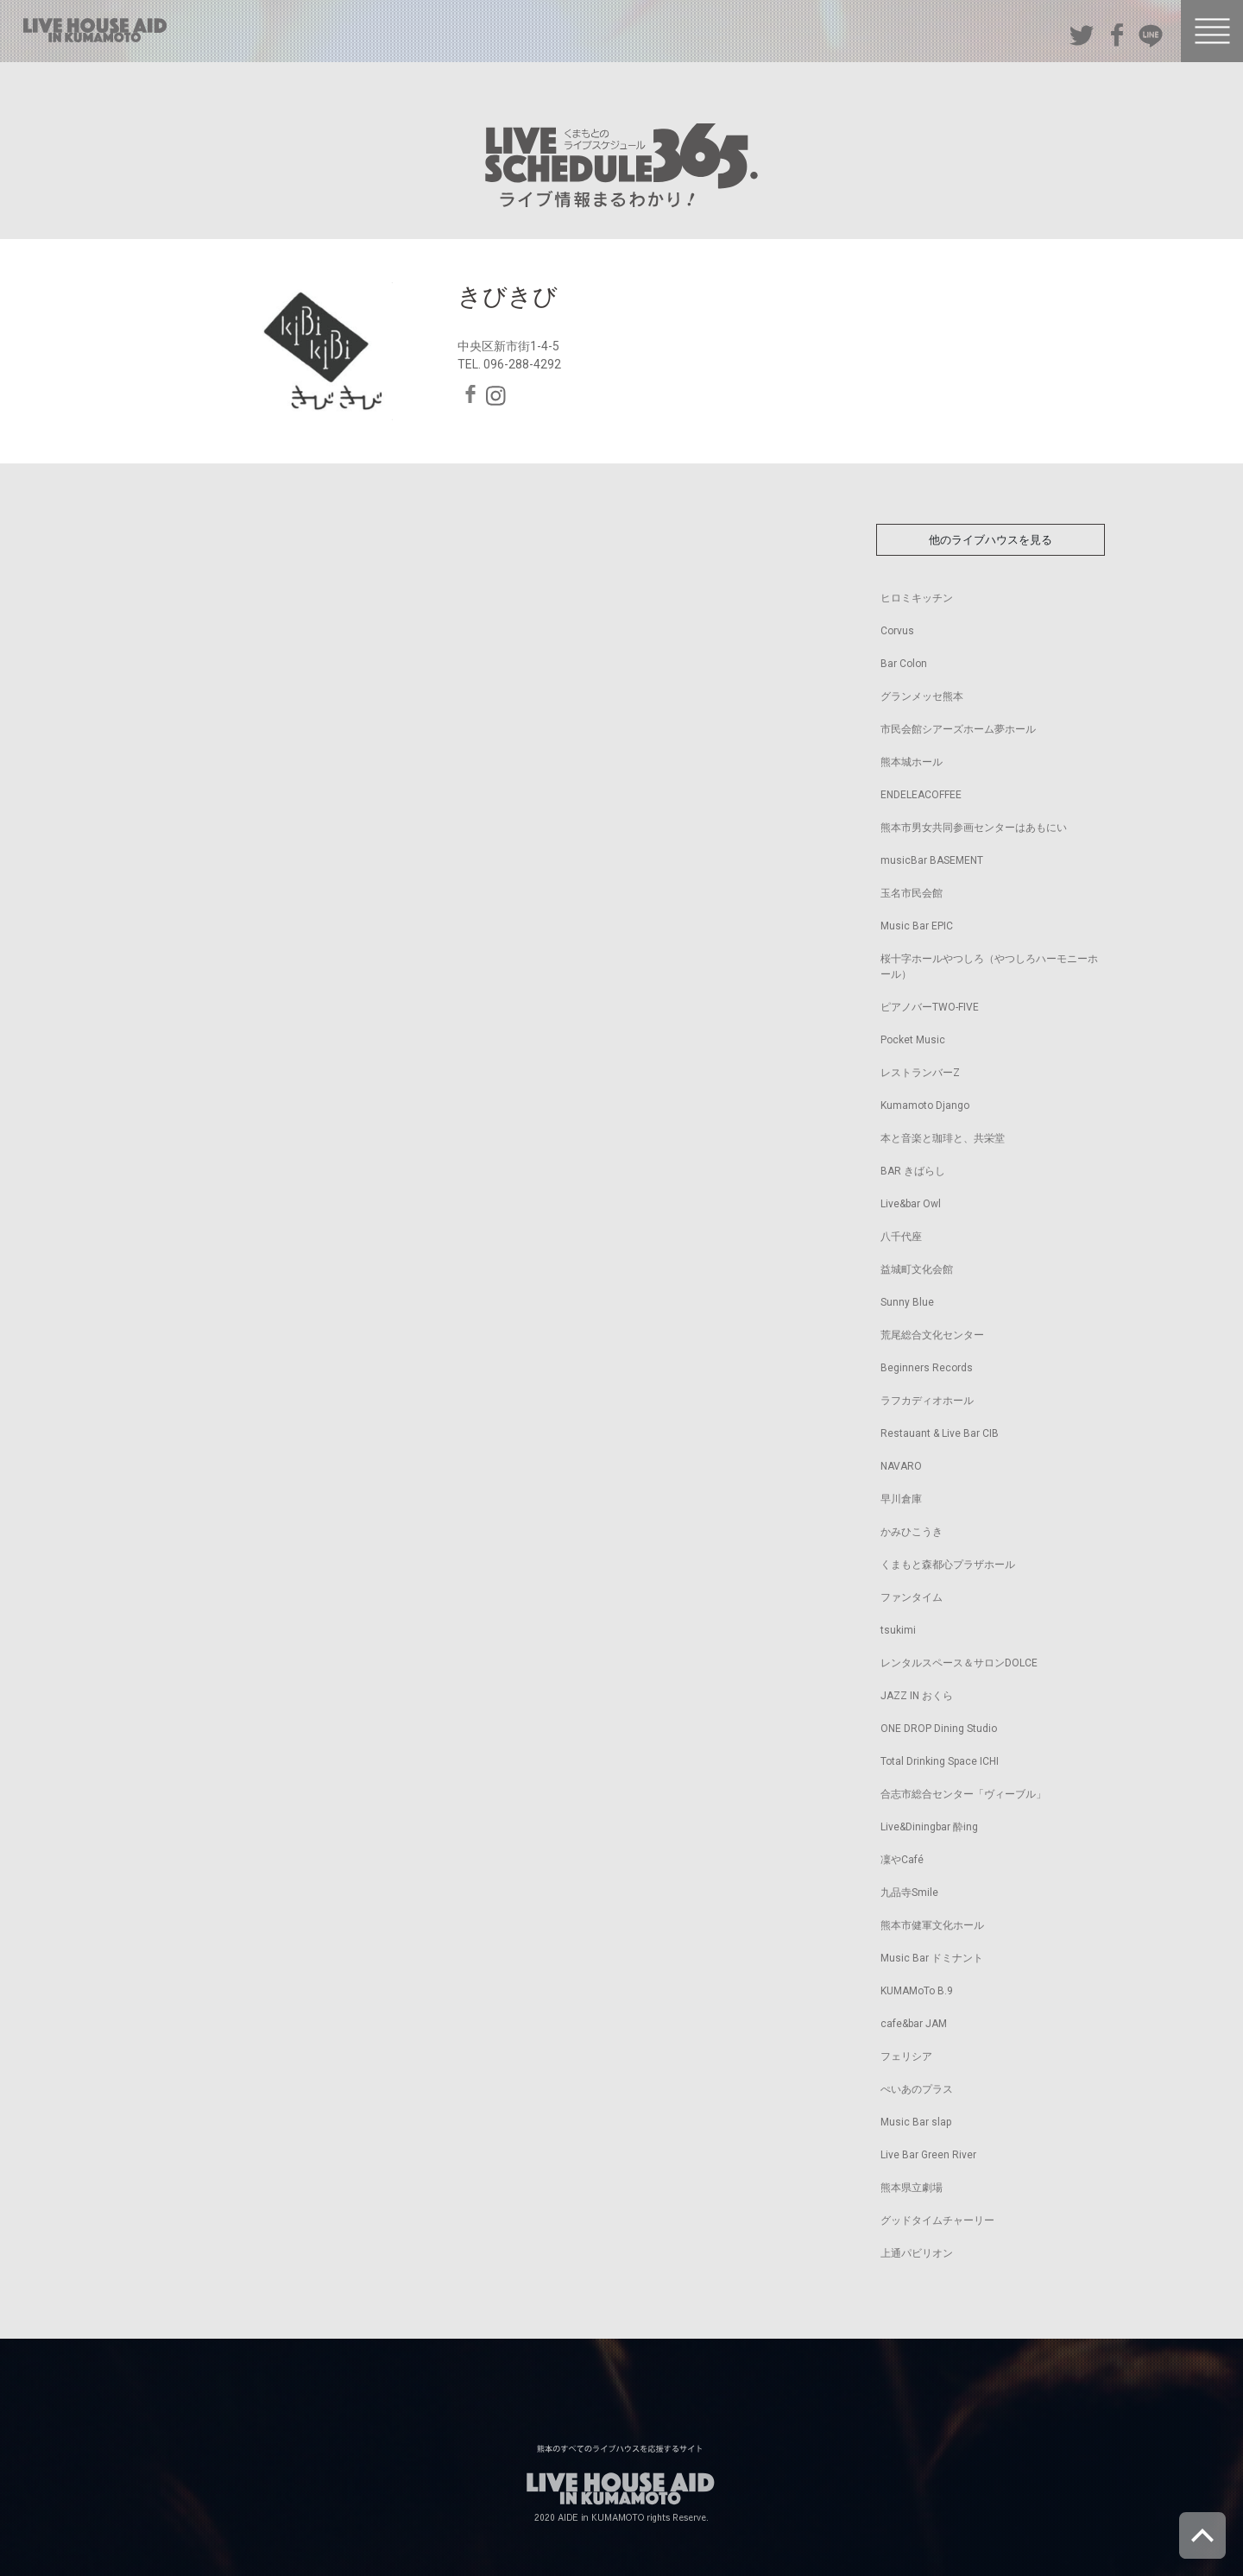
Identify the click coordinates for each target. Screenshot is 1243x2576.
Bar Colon (903, 664)
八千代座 (901, 1237)
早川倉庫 (901, 1499)
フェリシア (906, 2056)
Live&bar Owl (910, 1204)
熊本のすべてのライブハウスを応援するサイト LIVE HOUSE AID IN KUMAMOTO (95, 30)
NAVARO (901, 1466)
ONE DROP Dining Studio (938, 1729)
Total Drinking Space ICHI (939, 1761)
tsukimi (898, 1630)
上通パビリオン (916, 2253)
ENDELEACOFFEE (921, 795)
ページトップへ (1202, 2535)
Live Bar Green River (928, 2155)
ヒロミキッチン (916, 598)
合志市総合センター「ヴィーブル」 (963, 1794)
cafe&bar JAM (913, 2024)
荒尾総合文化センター (932, 1335)
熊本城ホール (911, 762)
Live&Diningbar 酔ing (929, 1827)
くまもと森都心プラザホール (947, 1565)
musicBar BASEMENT (931, 860)
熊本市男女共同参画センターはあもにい (973, 828)
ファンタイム (911, 1597)
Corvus (897, 631)
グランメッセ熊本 (921, 696)
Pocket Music (912, 1040)
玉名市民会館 (911, 893)
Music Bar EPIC (916, 926)
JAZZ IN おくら (916, 1696)
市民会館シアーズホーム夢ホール (958, 729)
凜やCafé (902, 1860)
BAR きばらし (912, 1171)
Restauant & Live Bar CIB (939, 1433)
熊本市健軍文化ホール (932, 1925)
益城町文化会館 (916, 1269)
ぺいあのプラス (916, 2089)
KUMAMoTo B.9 (916, 1991)
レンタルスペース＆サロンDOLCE (959, 1663)
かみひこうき (911, 1532)
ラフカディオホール (927, 1401)
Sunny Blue (907, 1302)
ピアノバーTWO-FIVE (929, 1007)
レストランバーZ (920, 1073)
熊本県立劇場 (911, 2188)
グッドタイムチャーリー (937, 2220)
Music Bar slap (915, 2122)
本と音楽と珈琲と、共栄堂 (942, 1138)
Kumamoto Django (924, 1105)
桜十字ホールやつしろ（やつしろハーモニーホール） (989, 966)
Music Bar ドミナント (931, 1958)
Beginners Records (926, 1368)
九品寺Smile (909, 1892)
